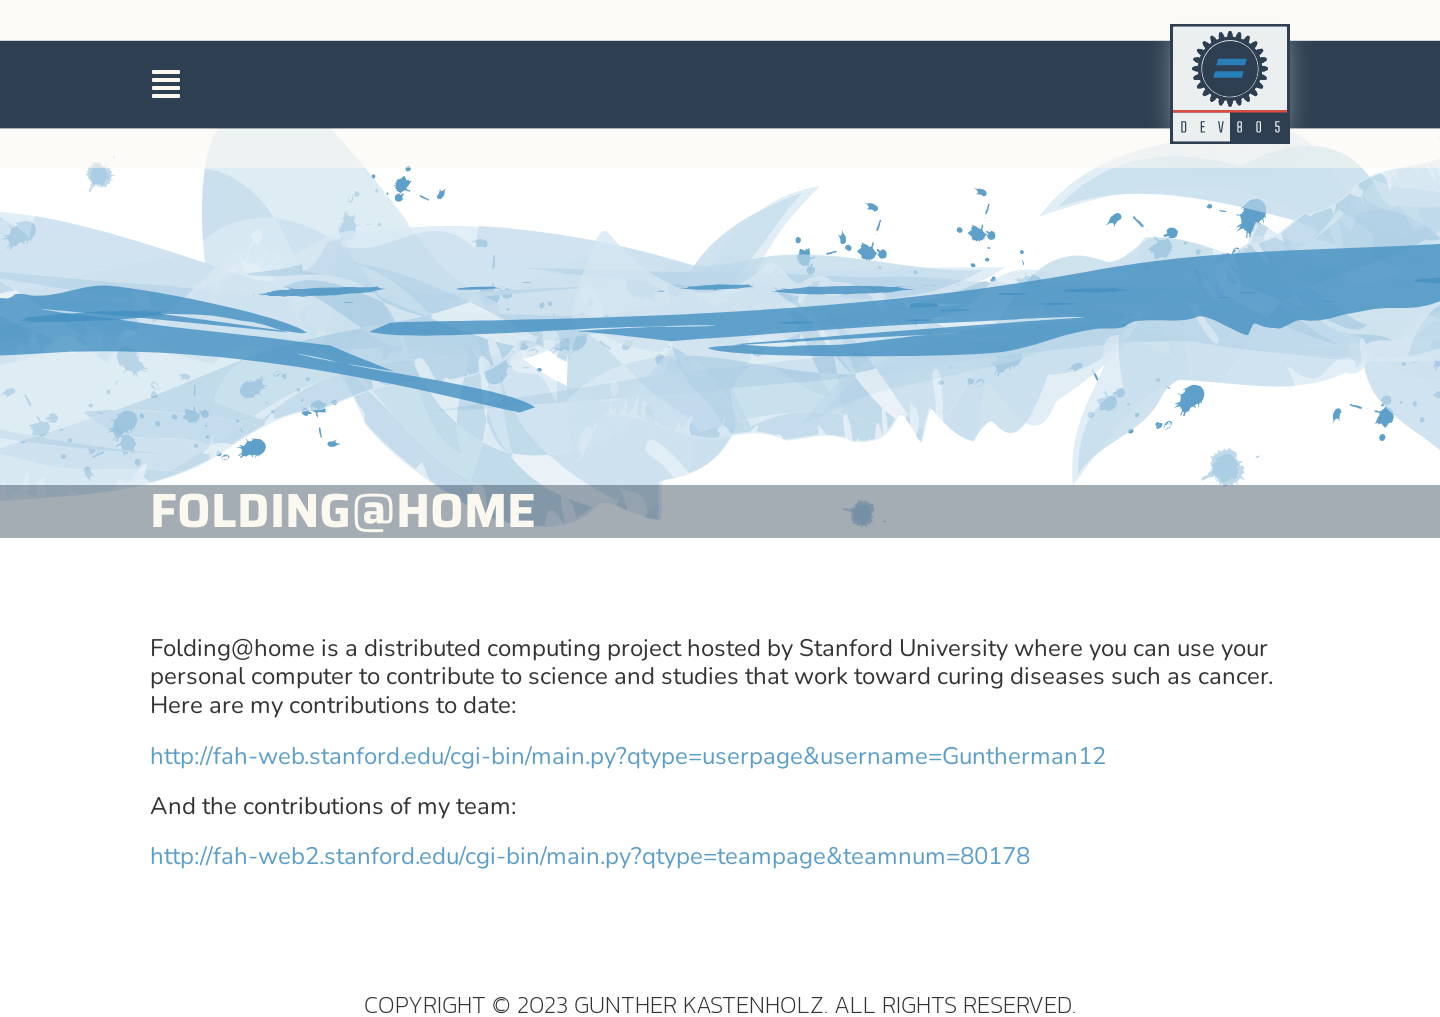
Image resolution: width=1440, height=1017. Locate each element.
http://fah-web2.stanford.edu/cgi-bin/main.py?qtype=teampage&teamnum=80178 (590, 944)
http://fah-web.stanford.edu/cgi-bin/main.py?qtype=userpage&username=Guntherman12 (628, 844)
